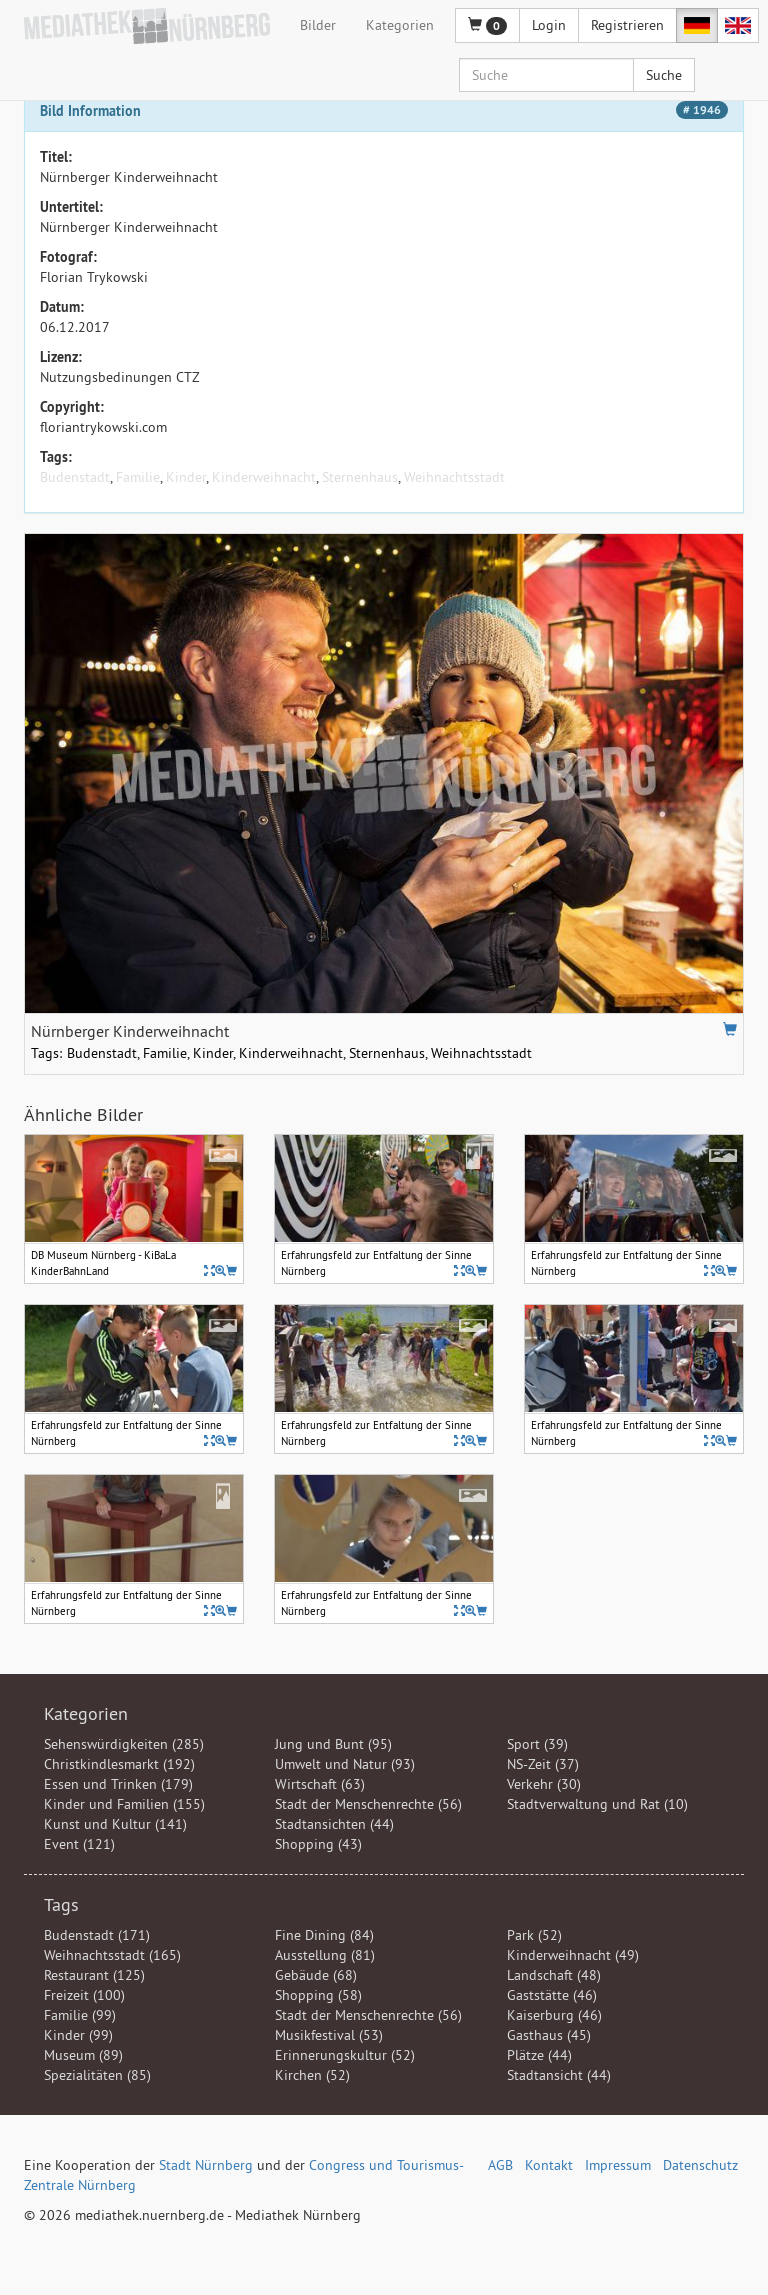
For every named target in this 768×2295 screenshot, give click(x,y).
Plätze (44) (539, 2055)
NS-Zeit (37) (543, 1764)
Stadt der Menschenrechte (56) (368, 1804)
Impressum (618, 2165)
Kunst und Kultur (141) (115, 1824)
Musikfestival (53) (329, 2035)
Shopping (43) (318, 1844)
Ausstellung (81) (325, 1955)
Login (549, 25)
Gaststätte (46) (552, 1995)
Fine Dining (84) (324, 1935)
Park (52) (534, 1935)
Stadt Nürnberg (206, 2165)
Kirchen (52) (312, 2075)
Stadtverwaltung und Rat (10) (597, 1804)
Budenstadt (75, 477)
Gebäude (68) (316, 1975)
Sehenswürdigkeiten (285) (124, 1744)
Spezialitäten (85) (97, 2075)
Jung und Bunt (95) (333, 1744)
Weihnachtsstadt (454, 477)
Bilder (318, 25)
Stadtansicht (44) (559, 2075)
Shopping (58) (318, 1995)
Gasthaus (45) (549, 2035)
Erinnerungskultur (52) (345, 2055)
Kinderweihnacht (264, 477)
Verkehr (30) (544, 1784)
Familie (138, 477)
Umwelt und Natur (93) (345, 1764)
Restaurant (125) (94, 1975)
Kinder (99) (78, 2035)
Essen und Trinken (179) (118, 1784)
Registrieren (627, 25)
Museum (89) (83, 2055)
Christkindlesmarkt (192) (119, 1764)
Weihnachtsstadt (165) (112, 1955)
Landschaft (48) (554, 1975)
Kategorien (400, 25)
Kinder (186, 477)
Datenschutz (700, 2165)
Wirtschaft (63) (320, 1784)
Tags (61, 1904)
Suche (664, 75)
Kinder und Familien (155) (124, 1804)
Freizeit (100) (84, 1995)
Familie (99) (80, 2015)
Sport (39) (537, 1744)
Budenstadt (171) (97, 1935)
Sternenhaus (360, 477)
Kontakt (549, 2165)
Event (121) (79, 1844)
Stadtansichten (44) (334, 1824)
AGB (500, 2165)
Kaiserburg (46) (554, 2015)
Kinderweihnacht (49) (573, 1955)
